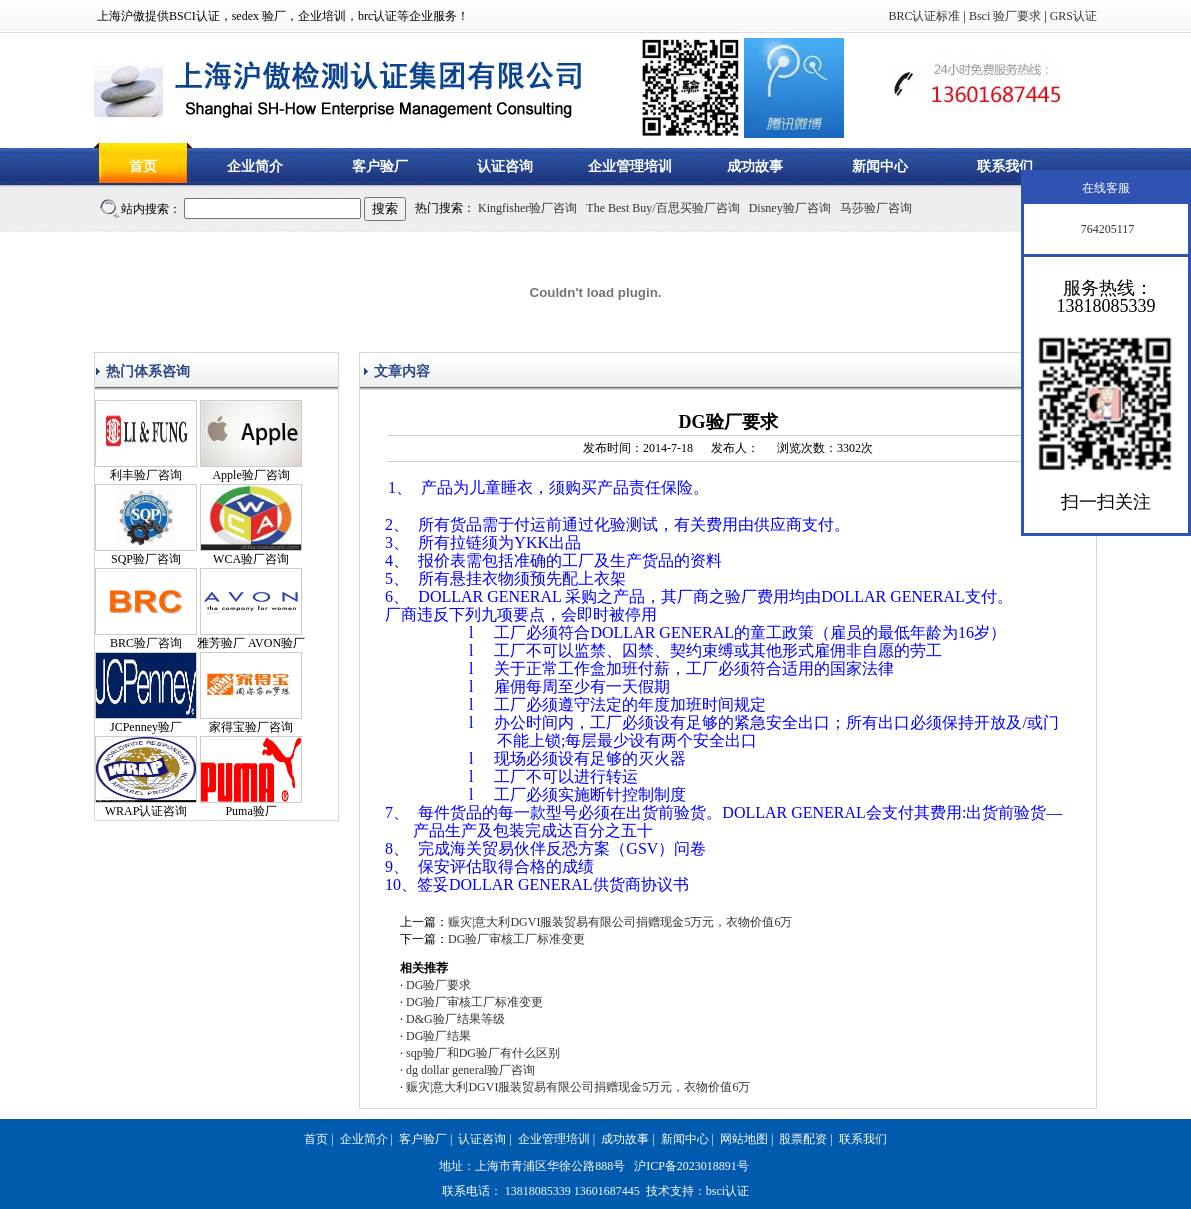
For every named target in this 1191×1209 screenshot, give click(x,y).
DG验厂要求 (438, 985)
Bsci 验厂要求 (1005, 16)
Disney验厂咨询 (790, 208)
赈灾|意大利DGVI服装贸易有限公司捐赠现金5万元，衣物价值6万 (620, 922)
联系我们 (1005, 166)
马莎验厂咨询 (876, 208)
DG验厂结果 (438, 1036)
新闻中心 (880, 166)
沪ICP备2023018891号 (691, 1166)
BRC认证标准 (924, 16)
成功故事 (755, 166)
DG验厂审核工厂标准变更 (516, 939)
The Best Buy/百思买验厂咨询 (662, 208)
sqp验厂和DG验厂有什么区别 (483, 1053)
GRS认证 (1073, 16)
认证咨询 (505, 166)
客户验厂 (380, 166)
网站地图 (744, 1139)
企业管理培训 (630, 166)
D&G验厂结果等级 (455, 1019)
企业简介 (255, 166)
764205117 (1106, 229)
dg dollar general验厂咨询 (470, 1070)
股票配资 (803, 1139)
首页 (143, 166)
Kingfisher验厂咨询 (527, 208)
